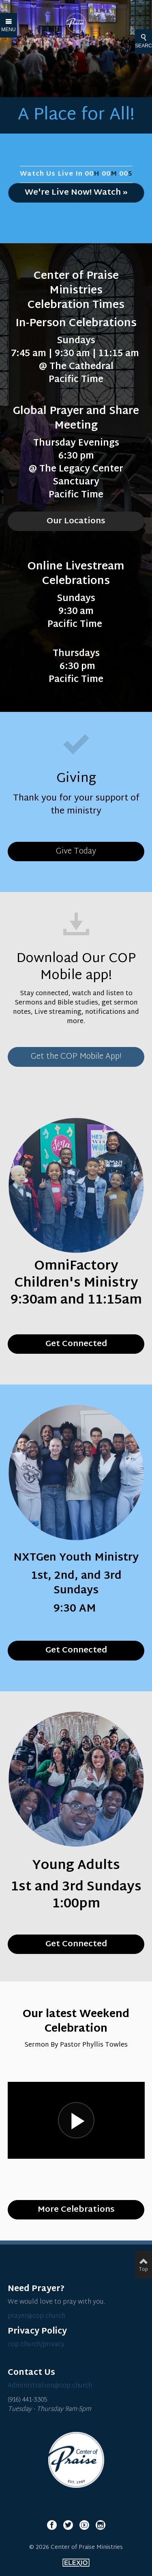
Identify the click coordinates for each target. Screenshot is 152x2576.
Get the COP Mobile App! (76, 1056)
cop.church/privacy (36, 2345)
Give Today (76, 851)
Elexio (76, 2563)
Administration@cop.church (50, 2386)
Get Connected (76, 1944)
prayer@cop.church (36, 2316)
